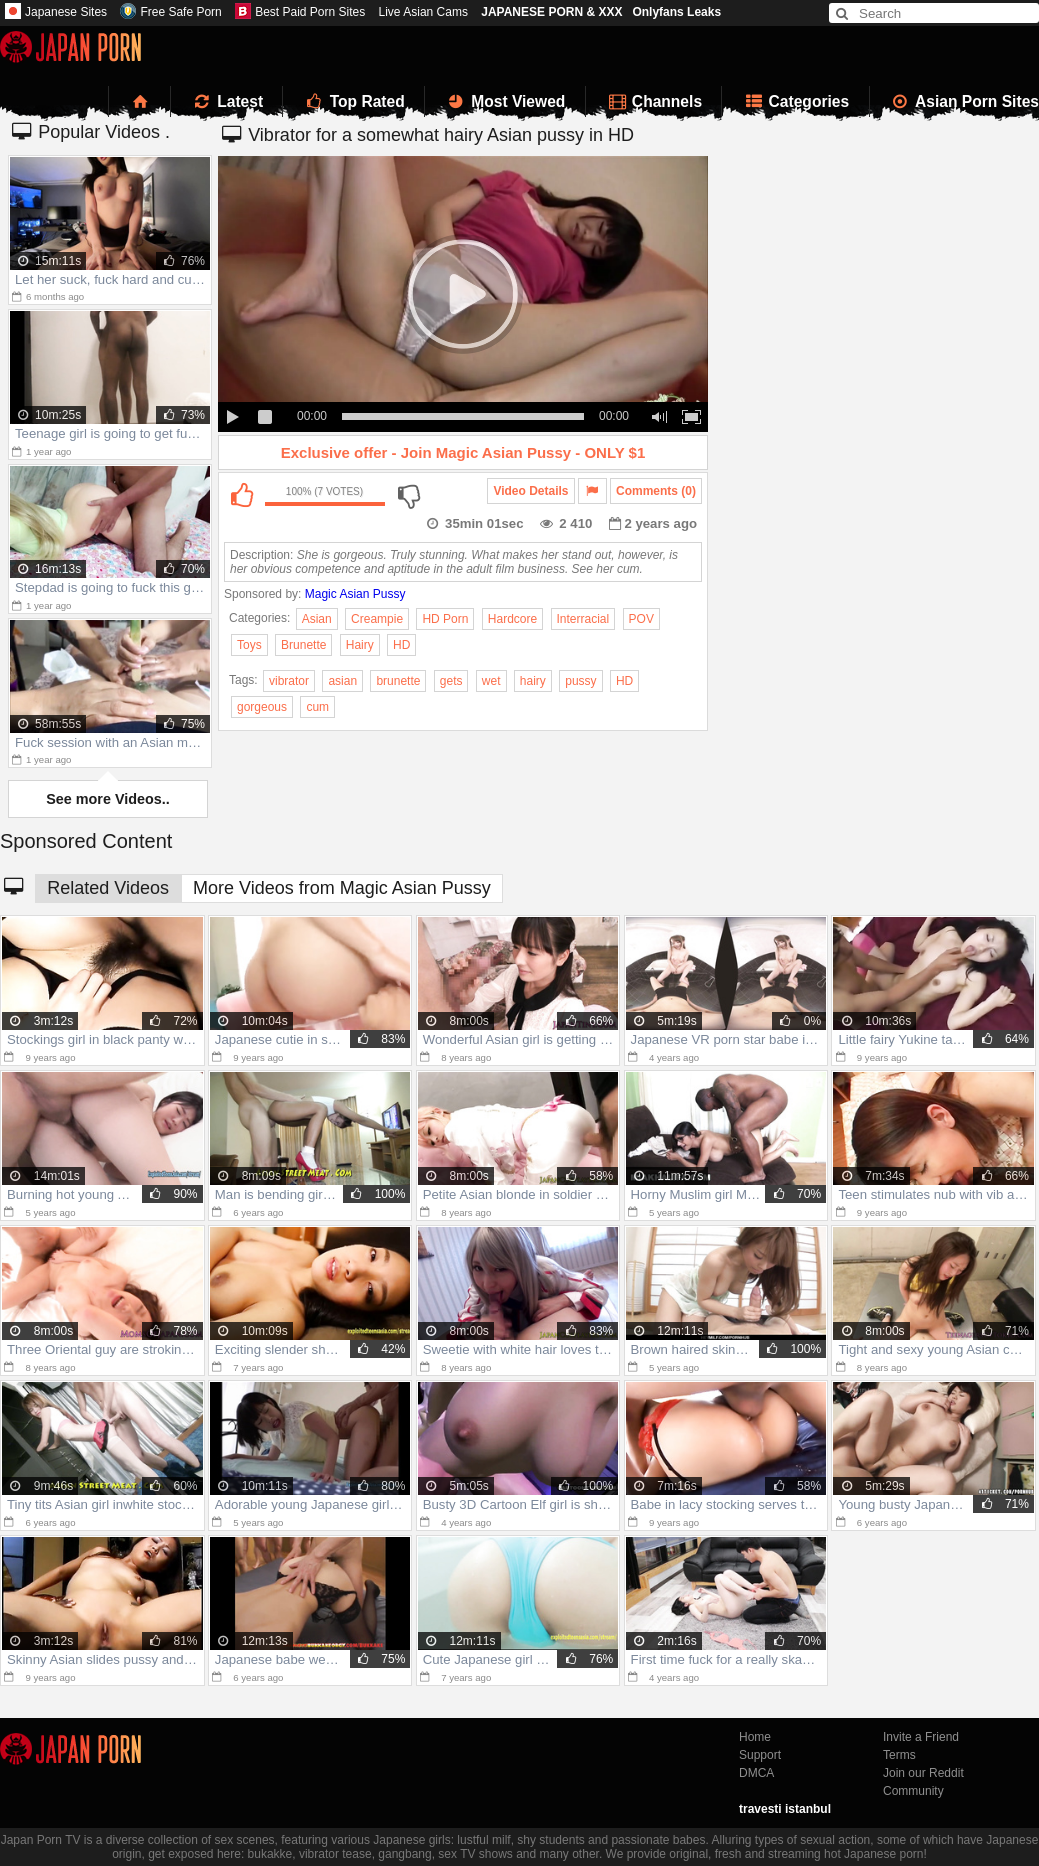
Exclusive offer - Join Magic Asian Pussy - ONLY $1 (463, 452)
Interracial (583, 619)
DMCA (756, 1773)
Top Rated (353, 101)
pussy (580, 681)
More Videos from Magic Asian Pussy (342, 888)
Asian (317, 619)
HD (401, 645)
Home (755, 1737)
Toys (249, 645)
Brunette (303, 645)
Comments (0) (656, 491)
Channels (654, 101)
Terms (899, 1755)
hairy (533, 681)
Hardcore (512, 619)
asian (342, 681)
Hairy (360, 645)
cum (317, 707)
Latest (227, 101)
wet (491, 681)
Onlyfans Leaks (676, 12)
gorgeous (262, 707)
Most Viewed (505, 101)
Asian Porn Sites (965, 101)
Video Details (530, 491)
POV (641, 619)
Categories (795, 101)
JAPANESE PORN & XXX (551, 12)
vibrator (289, 681)
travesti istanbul (785, 1809)
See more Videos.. (108, 799)
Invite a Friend (921, 1737)
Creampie (377, 619)
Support (760, 1755)
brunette (398, 681)
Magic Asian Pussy (355, 594)
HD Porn (445, 619)
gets (451, 681)
